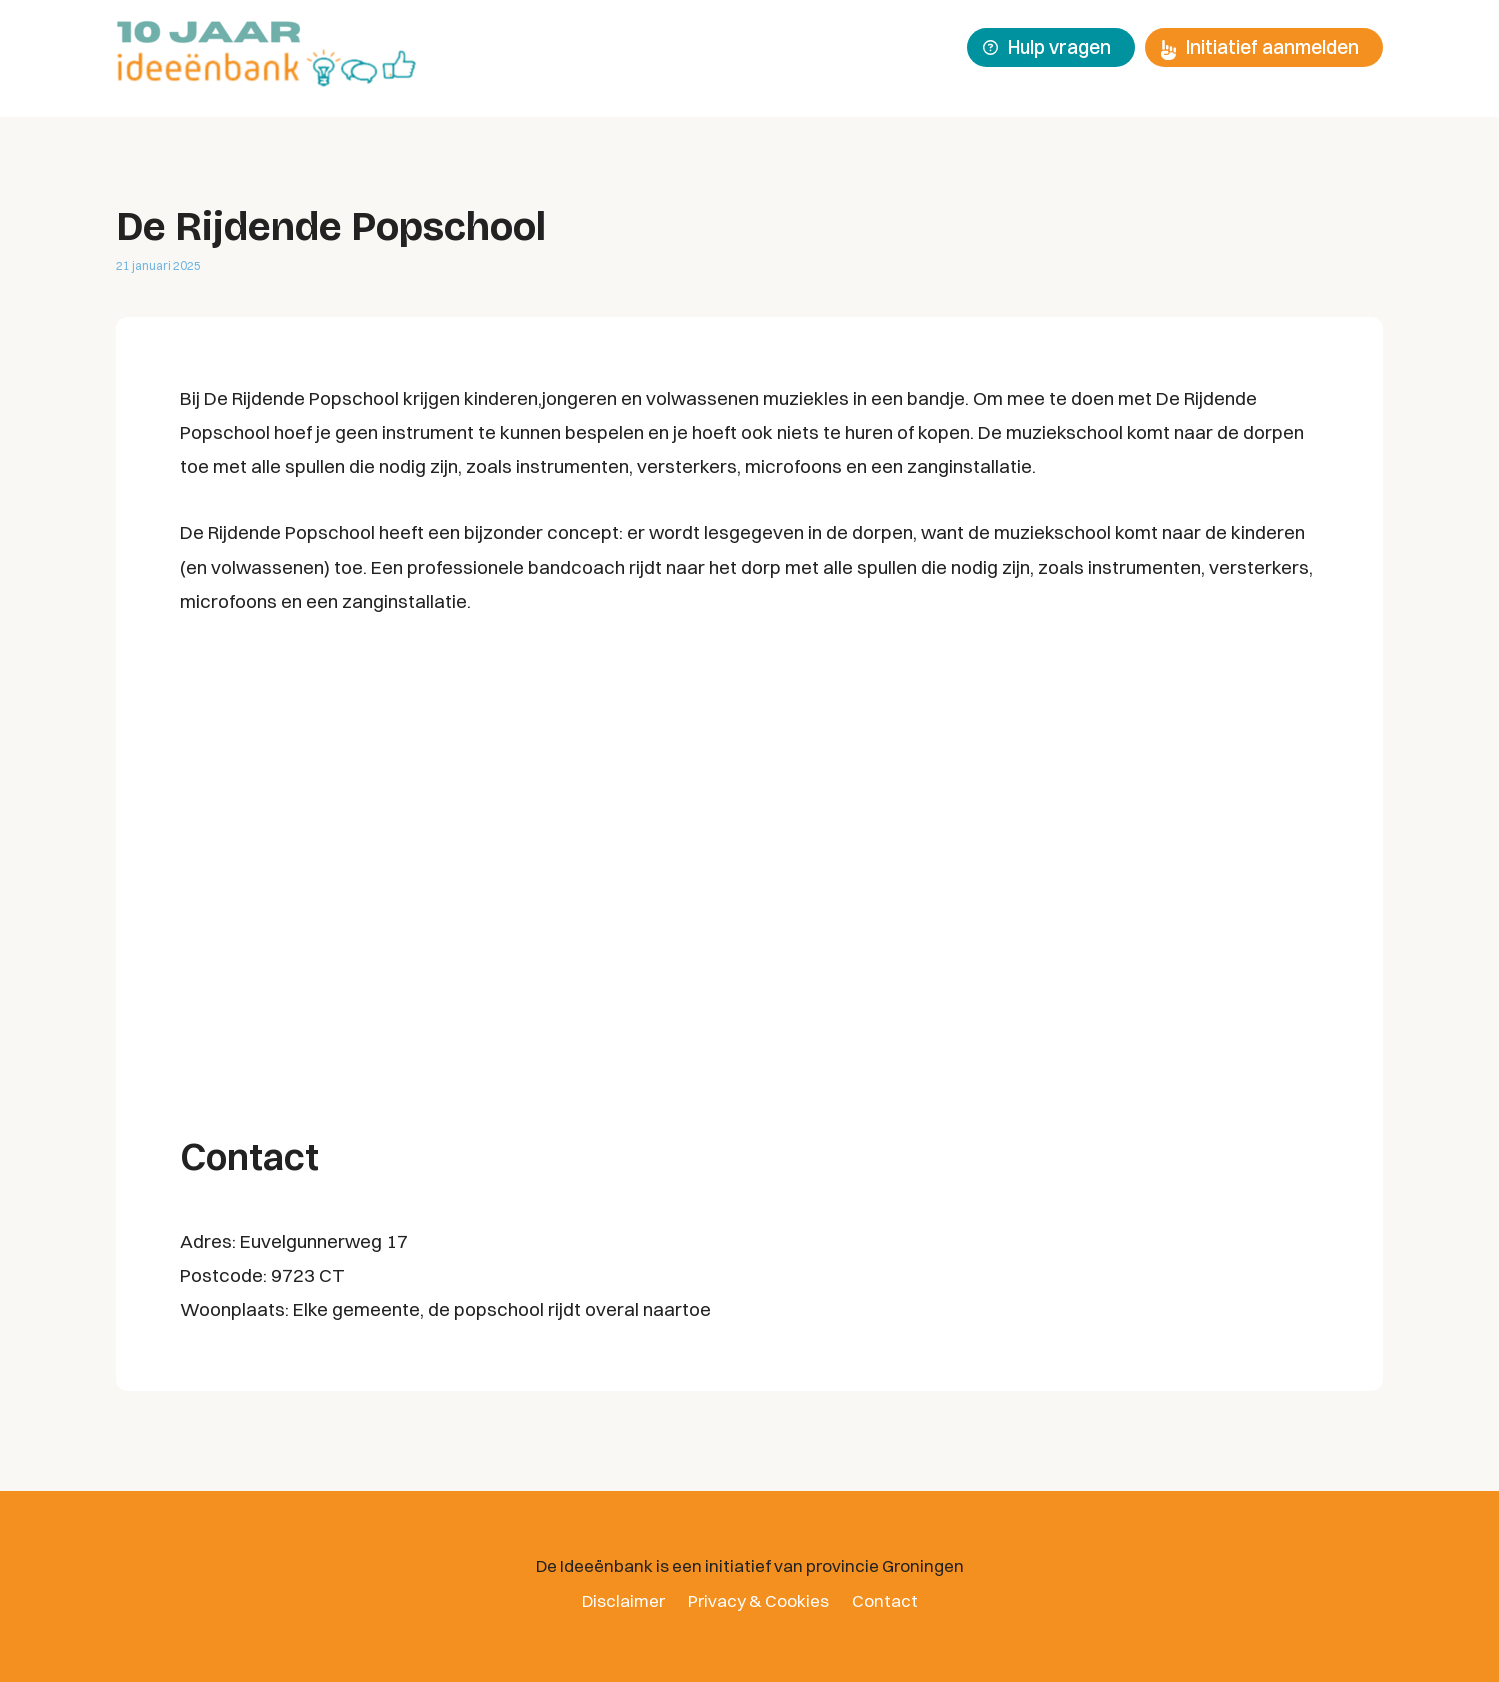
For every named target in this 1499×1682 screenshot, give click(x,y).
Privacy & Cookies (758, 1600)
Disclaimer (623, 1600)
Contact (885, 1600)
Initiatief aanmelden (1260, 47)
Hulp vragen (1047, 47)
